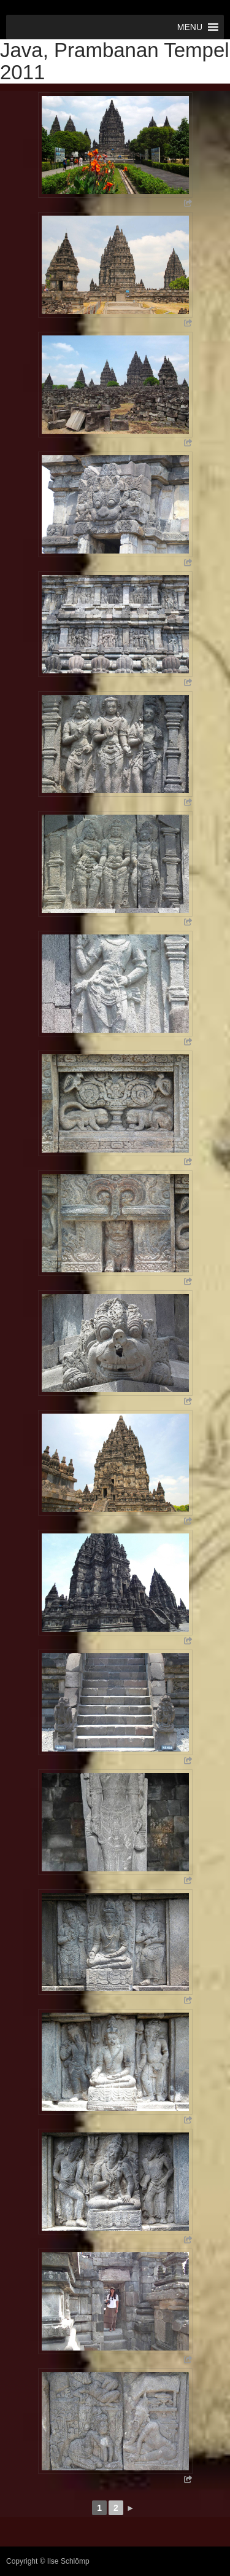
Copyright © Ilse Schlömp (48, 2561)
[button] (189, 27)
